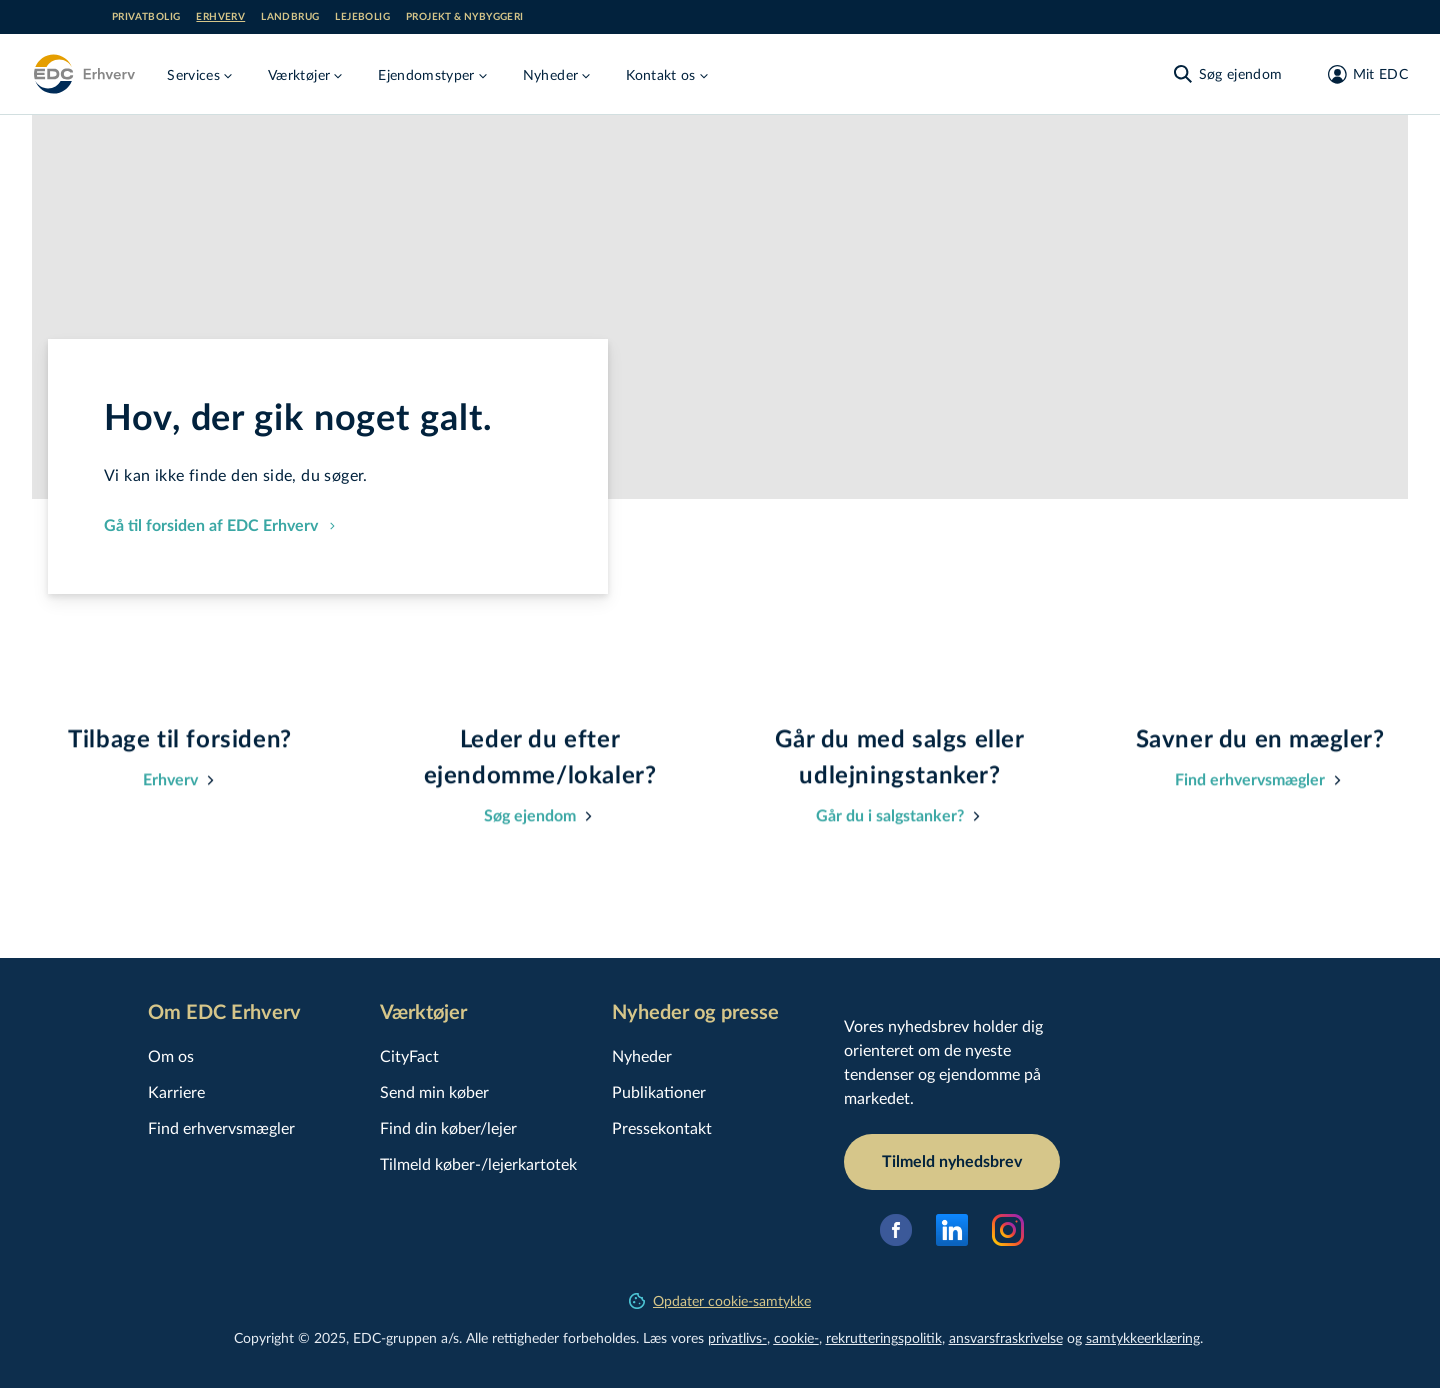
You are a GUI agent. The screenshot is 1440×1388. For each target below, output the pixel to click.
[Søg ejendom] (1227, 74)
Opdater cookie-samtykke (720, 1300)
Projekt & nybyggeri (465, 17)
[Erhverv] (83, 74)
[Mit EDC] (1361, 74)
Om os (171, 1055)
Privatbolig (146, 17)
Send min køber (434, 1091)
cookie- (796, 1337)
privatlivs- (737, 1337)
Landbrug (290, 17)
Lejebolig (362, 17)
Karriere (176, 1091)
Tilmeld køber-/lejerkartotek (478, 1163)
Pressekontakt (662, 1127)
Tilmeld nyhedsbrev (952, 1162)
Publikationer (659, 1091)
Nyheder (642, 1055)
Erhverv (220, 17)
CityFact (409, 1055)
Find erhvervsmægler (221, 1127)
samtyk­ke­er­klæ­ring (1143, 1337)
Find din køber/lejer (448, 1127)
